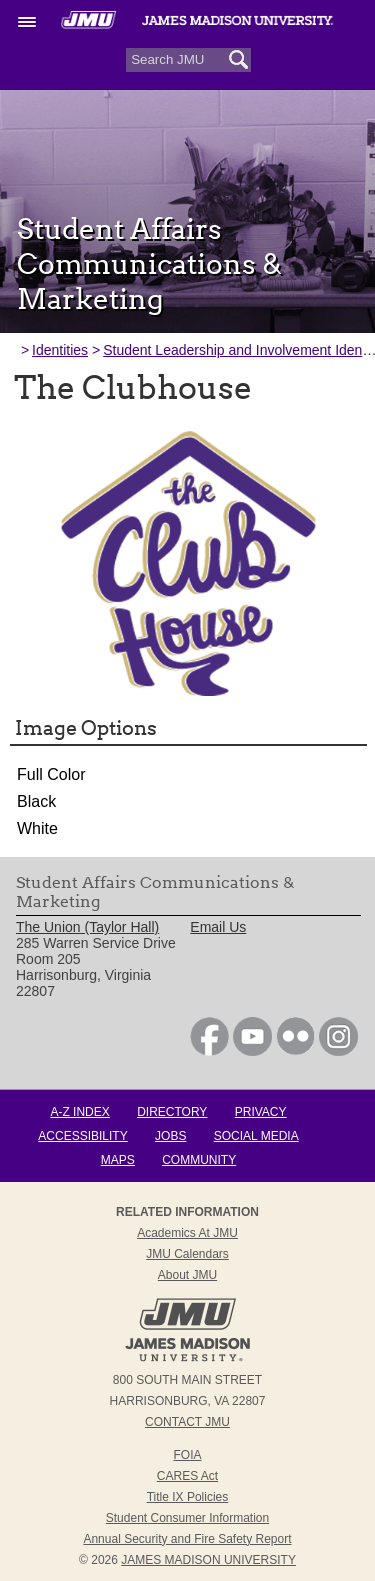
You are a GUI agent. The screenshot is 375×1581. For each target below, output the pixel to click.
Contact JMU (187, 1422)
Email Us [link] (218, 927)
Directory (172, 1112)
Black (36, 801)
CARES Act (187, 1476)
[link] (209, 1051)
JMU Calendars (187, 1254)
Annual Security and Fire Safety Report (187, 1539)
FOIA (187, 1455)
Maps (118, 1160)
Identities (60, 350)
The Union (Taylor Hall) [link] (87, 927)
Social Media (256, 1136)
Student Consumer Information (187, 1518)
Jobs (170, 1136)
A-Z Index (79, 1112)
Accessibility (82, 1136)
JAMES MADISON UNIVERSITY (208, 1560)
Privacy (261, 1112)
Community (199, 1160)
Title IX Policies (188, 1497)
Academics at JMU (187, 1233)
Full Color (51, 774)
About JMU (187, 1275)
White (37, 828)
